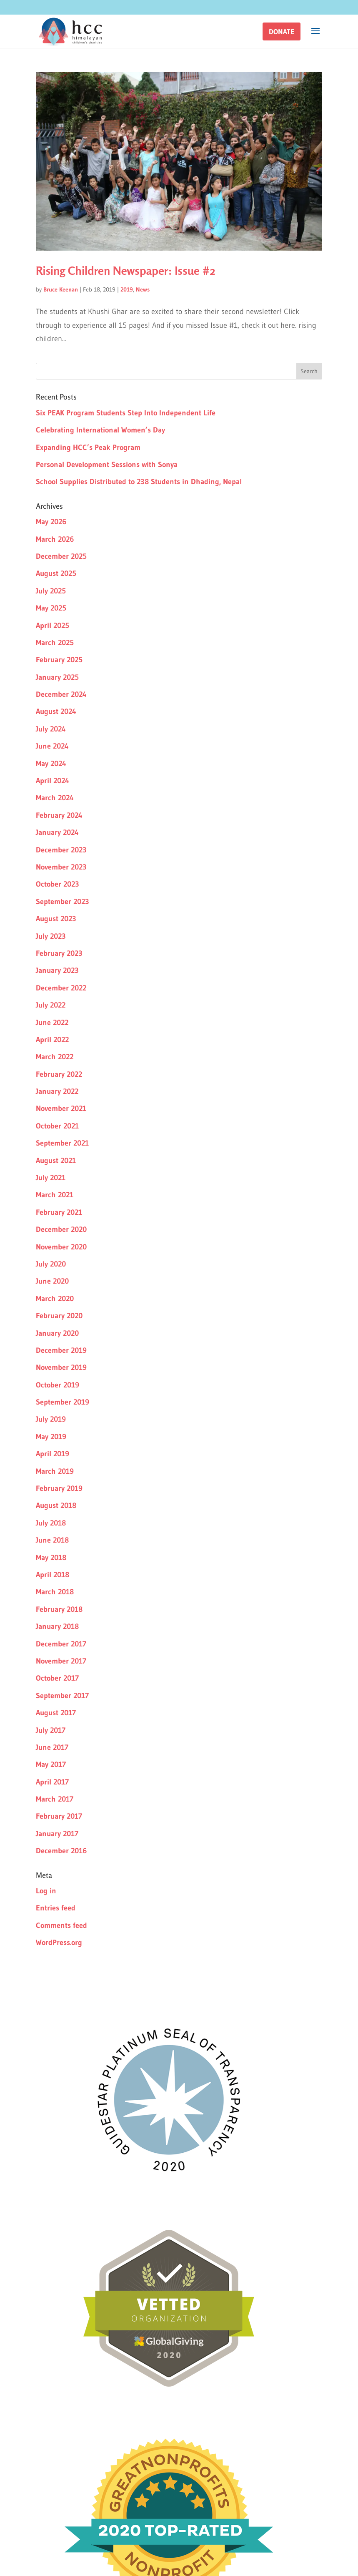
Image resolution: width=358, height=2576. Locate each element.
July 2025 (51, 591)
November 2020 (61, 1247)
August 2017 (56, 1712)
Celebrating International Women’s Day (100, 430)
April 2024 (52, 780)
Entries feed (55, 1908)
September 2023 (62, 901)
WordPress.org (59, 1942)
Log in (46, 1890)
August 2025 (56, 573)
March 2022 (54, 1056)
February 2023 (59, 953)
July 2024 (51, 729)
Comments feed (61, 1925)
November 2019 (61, 1367)
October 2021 (57, 1126)
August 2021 (56, 1160)
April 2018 (52, 1574)
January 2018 (57, 1626)
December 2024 (61, 694)
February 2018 (59, 1609)
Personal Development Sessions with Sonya (107, 464)
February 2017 (59, 1816)
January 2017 (57, 1833)
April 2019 (52, 1453)
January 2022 (57, 1091)
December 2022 (61, 988)
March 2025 (55, 642)
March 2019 (55, 1471)
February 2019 (59, 1488)
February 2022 (59, 1074)
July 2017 (50, 1730)
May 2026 (51, 521)
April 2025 (52, 625)
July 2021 (50, 1177)
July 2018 (51, 1523)
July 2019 (51, 1419)
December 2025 (61, 556)
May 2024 (51, 763)
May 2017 (51, 1764)
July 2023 (51, 936)
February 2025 (59, 659)
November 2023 (61, 867)
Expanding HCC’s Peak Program (88, 447)
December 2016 (61, 1850)
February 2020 (59, 1315)
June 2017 (52, 1747)
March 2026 (55, 539)
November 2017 (61, 1661)
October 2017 (57, 1678)
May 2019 (51, 1436)
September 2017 (62, 1695)
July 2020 (51, 1264)
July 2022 (50, 1005)
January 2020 (57, 1333)
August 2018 (56, 1505)
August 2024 (56, 711)
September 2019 (62, 1402)
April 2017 (52, 1782)
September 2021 (62, 1143)
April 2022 (52, 1039)
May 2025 (51, 608)
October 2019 (57, 1385)
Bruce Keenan (60, 289)
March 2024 (55, 797)
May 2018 (51, 1557)
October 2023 (57, 884)
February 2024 (59, 815)
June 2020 (52, 1281)
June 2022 (52, 1022)
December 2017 (61, 1644)
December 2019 (61, 1350)
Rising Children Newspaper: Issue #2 (125, 271)
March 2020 (55, 1298)
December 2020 (61, 1229)
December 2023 (61, 849)
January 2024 (57, 832)
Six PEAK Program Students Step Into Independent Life (125, 412)
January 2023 (57, 970)
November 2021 (61, 1108)
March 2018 (55, 1591)
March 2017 (54, 1799)
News (143, 289)
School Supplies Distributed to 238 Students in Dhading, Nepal (139, 481)
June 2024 (52, 746)
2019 (126, 289)
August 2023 (56, 918)
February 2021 (59, 1212)
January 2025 (57, 677)
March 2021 (54, 1194)
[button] (281, 31)
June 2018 (52, 1540)
